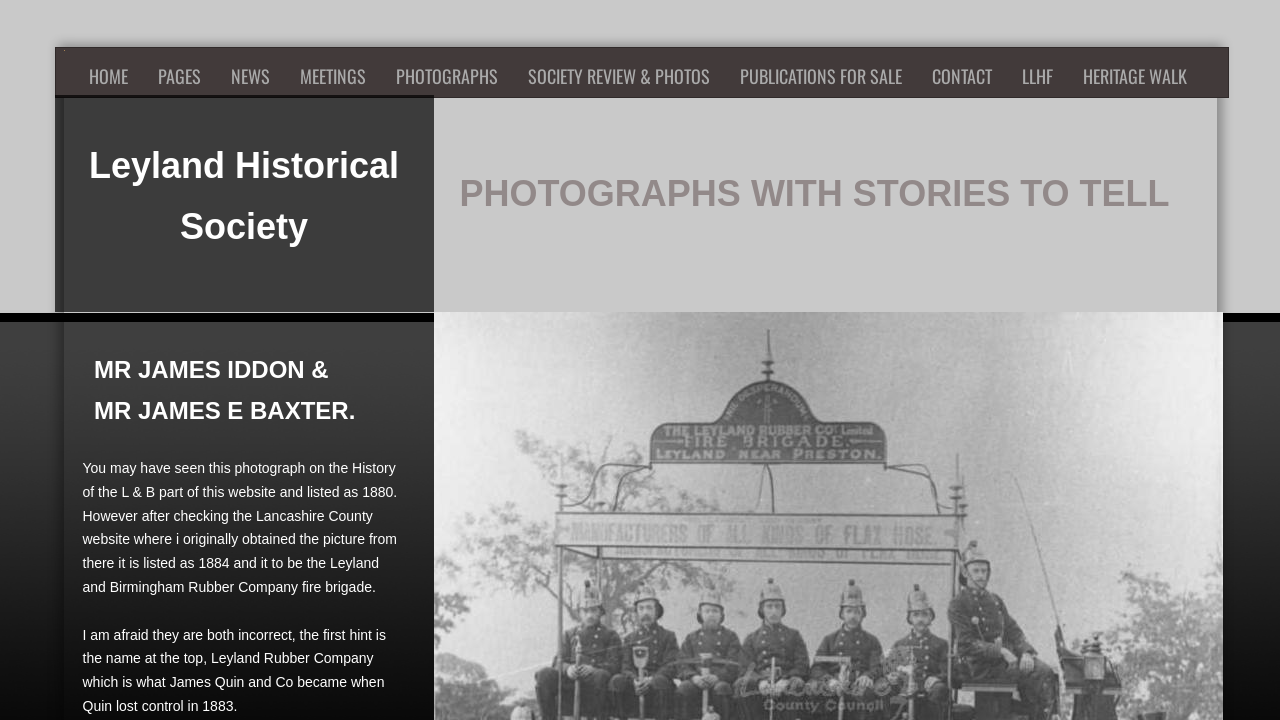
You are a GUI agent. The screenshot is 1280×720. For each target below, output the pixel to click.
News (250, 76)
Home (108, 76)
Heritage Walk (1135, 76)
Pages (179, 76)
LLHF (1037, 76)
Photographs (447, 76)
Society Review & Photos (619, 76)
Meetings (333, 76)
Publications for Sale (821, 76)
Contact (962, 76)
